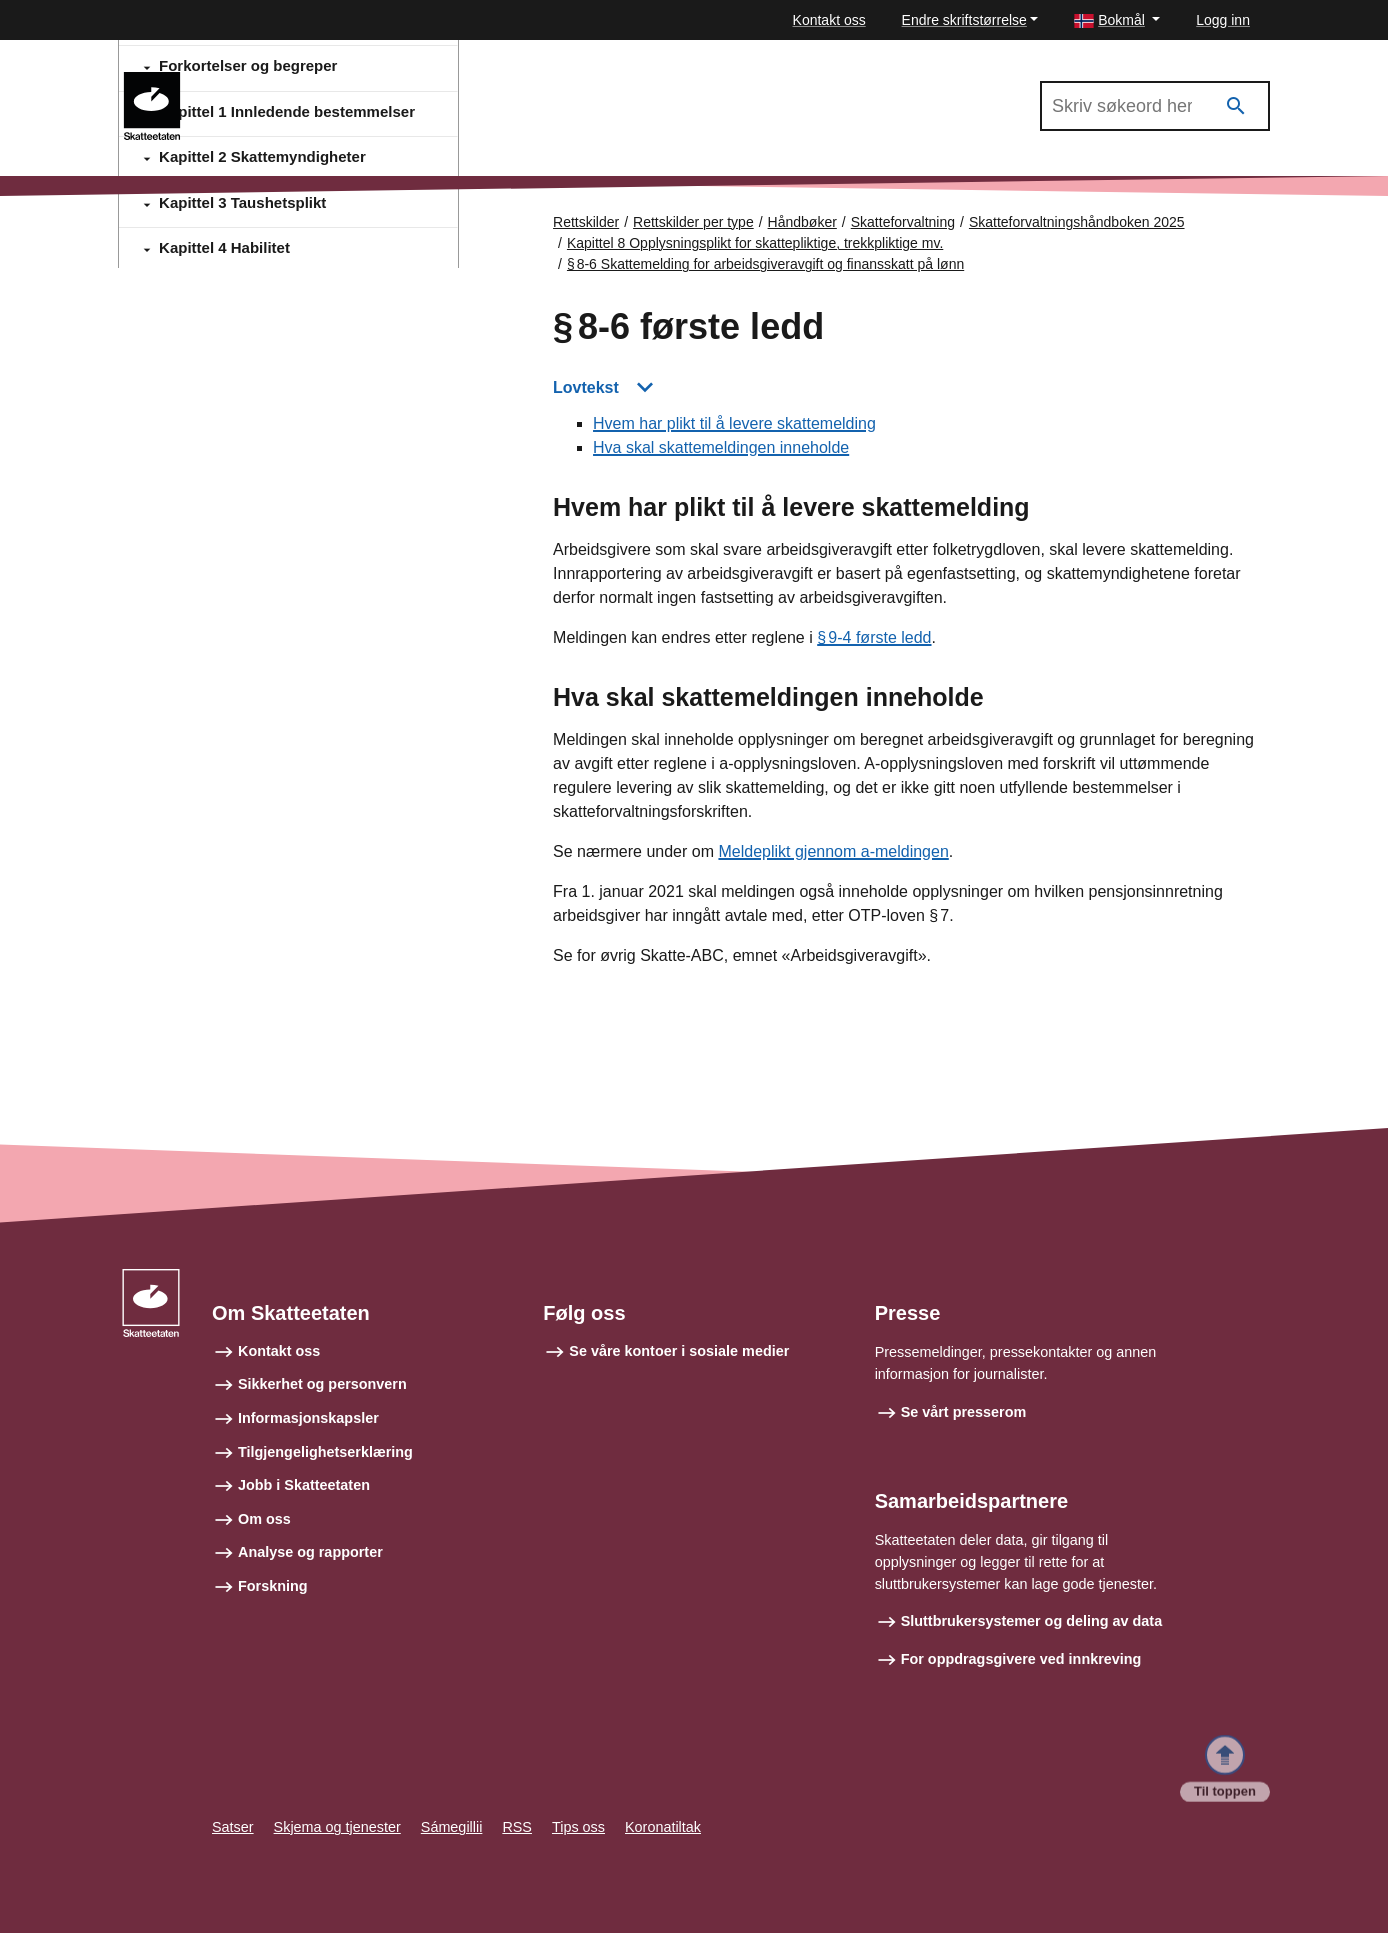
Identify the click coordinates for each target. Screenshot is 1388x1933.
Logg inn (1223, 20)
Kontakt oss (829, 20)
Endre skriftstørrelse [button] (964, 20)
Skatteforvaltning (903, 222)
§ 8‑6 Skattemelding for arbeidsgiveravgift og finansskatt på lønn (765, 264)
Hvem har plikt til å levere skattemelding (734, 424)
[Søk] (1236, 106)
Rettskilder (586, 222)
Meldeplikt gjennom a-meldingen (833, 852)
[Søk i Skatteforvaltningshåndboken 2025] (1155, 106)
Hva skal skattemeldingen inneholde (721, 448)
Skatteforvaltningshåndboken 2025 (322, 81)
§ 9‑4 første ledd (874, 638)
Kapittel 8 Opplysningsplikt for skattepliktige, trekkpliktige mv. (755, 243)
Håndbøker (802, 222)
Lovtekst (586, 387)
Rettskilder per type (693, 222)
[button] (1117, 20)
